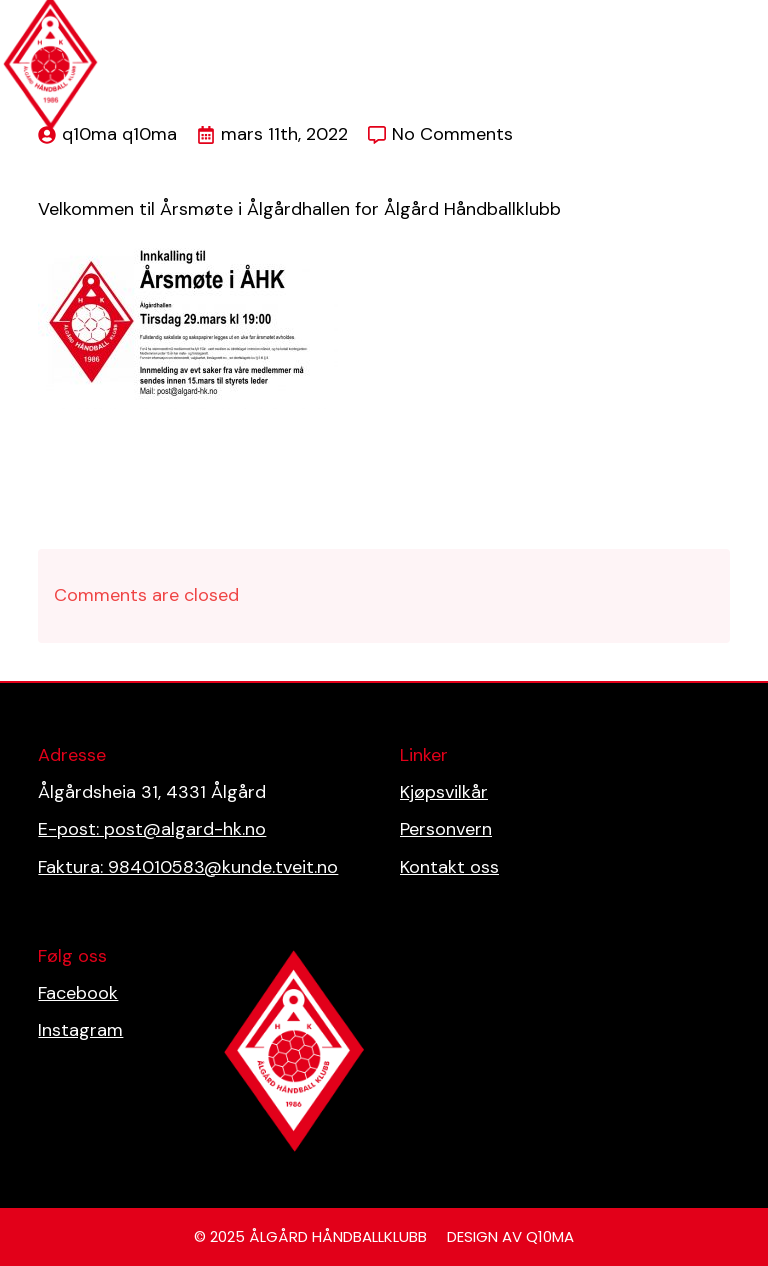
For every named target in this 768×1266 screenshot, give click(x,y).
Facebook (78, 993)
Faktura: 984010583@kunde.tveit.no (188, 867)
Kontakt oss (449, 867)
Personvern (446, 829)
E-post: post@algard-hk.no (152, 829)
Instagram (80, 1030)
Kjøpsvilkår (444, 792)
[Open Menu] (742, 16)
